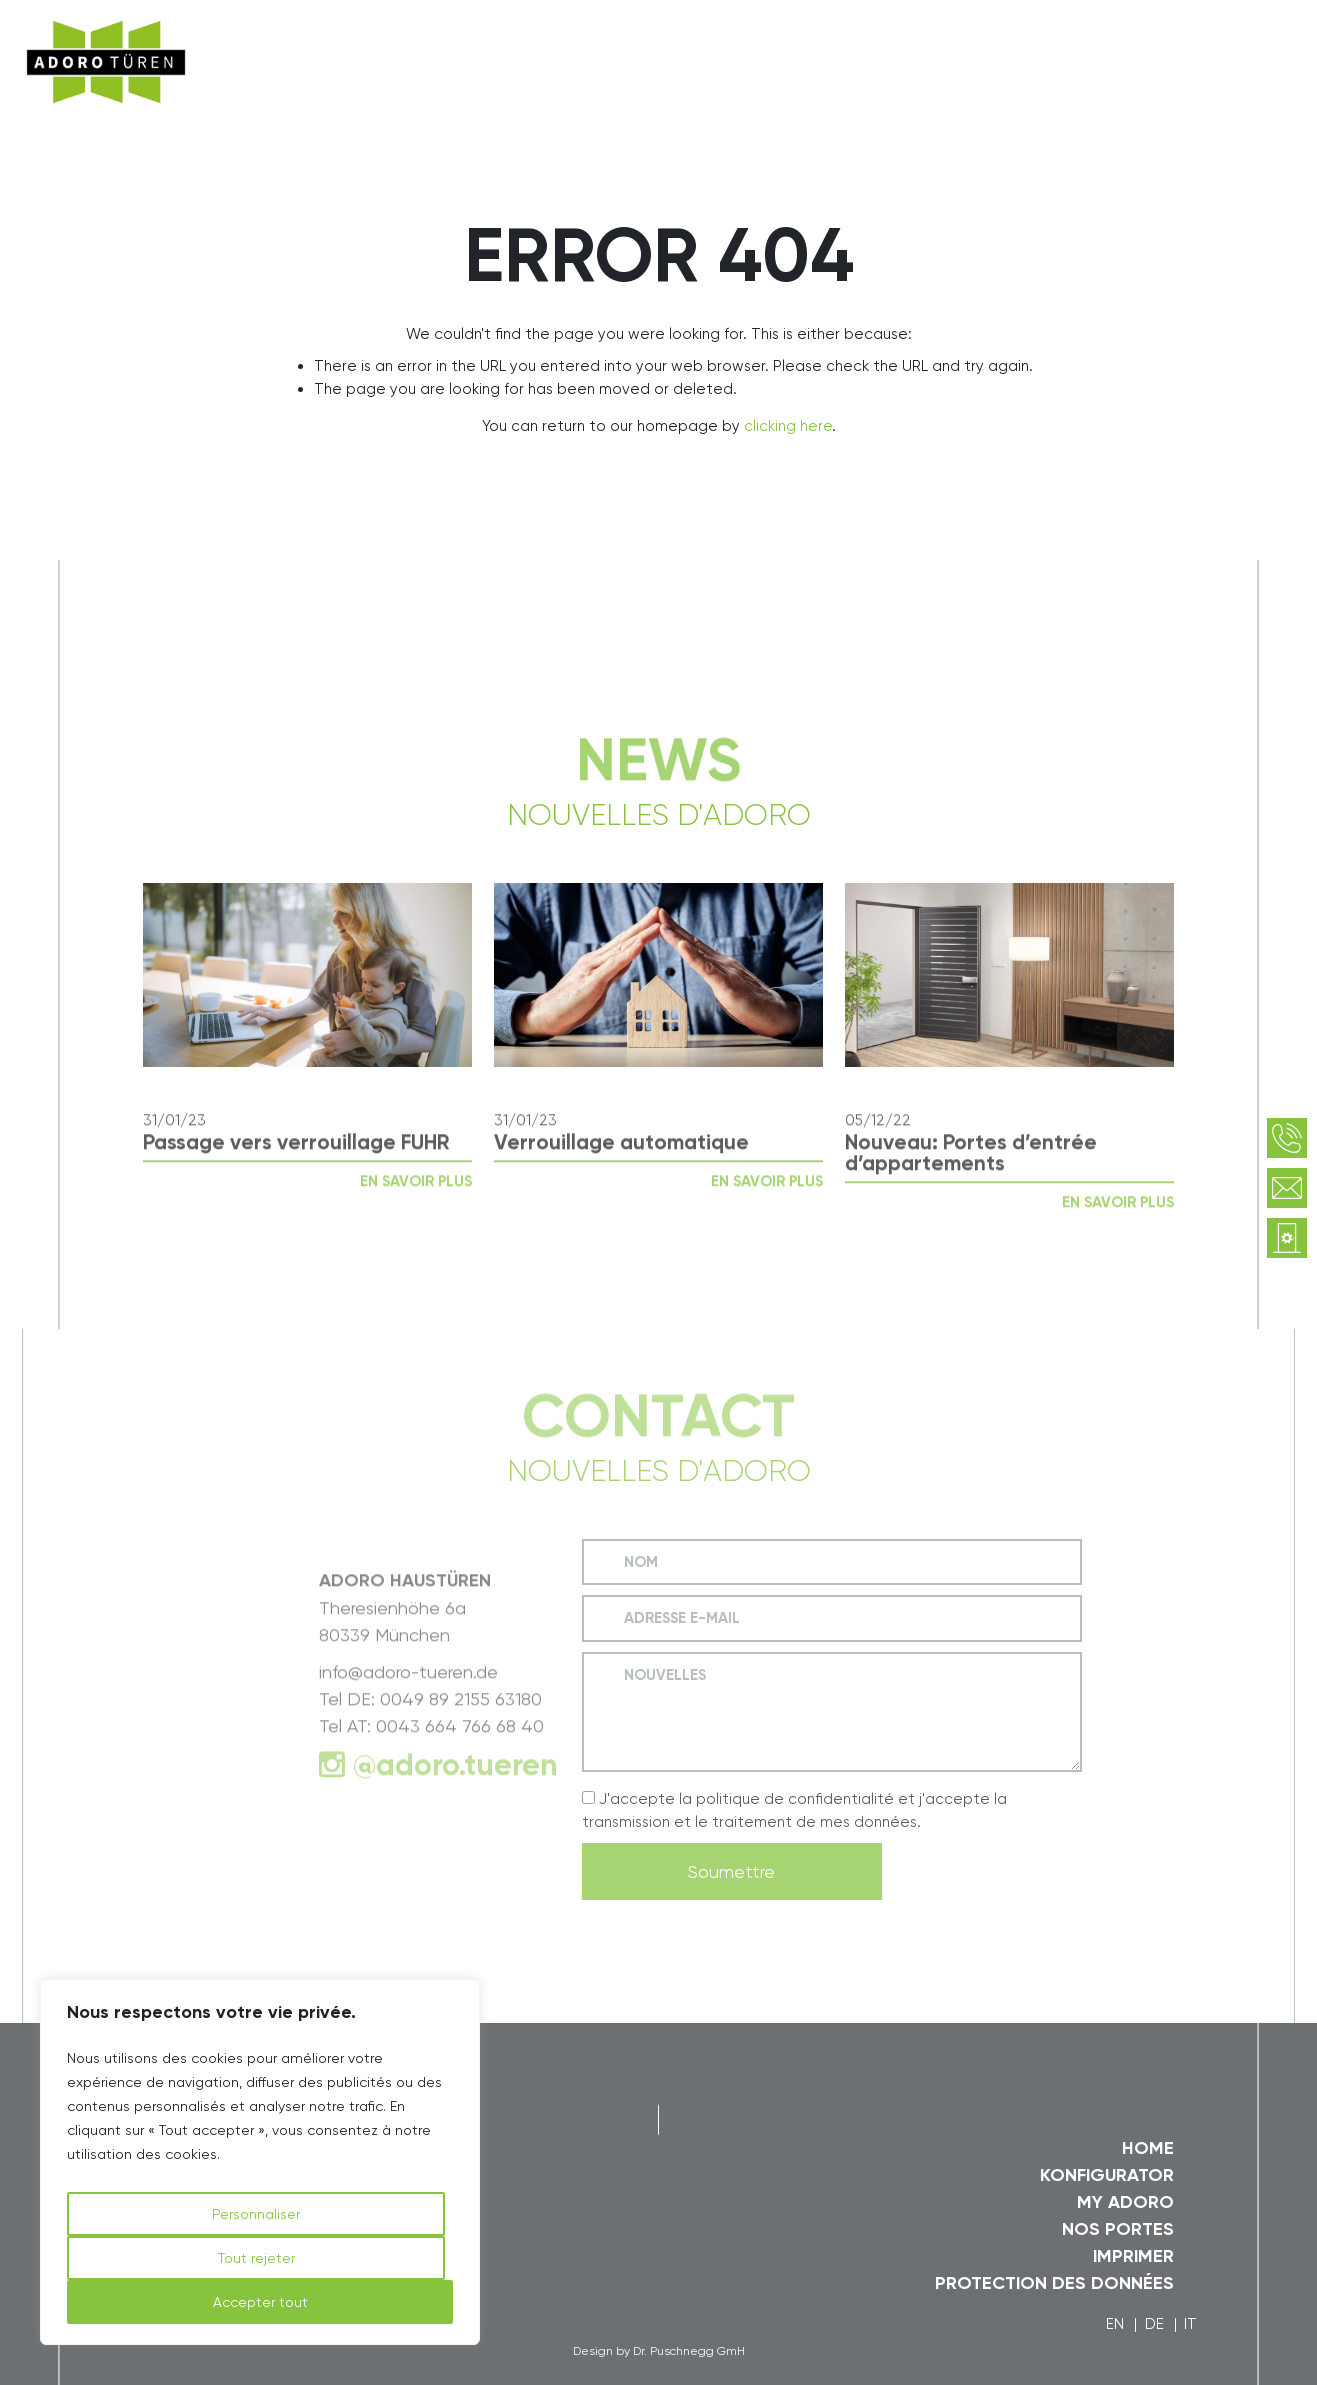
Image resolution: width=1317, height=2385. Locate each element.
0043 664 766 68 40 (460, 1753)
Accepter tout (260, 2302)
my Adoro (1125, 2202)
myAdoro (1083, 37)
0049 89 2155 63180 (461, 1726)
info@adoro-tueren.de (408, 1699)
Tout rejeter (256, 2258)
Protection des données (1054, 2283)
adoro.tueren (467, 1793)
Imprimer (1133, 2256)
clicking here (788, 426)
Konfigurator (1107, 2175)
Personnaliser (256, 2214)
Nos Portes (1118, 2229)
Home (1148, 2148)
